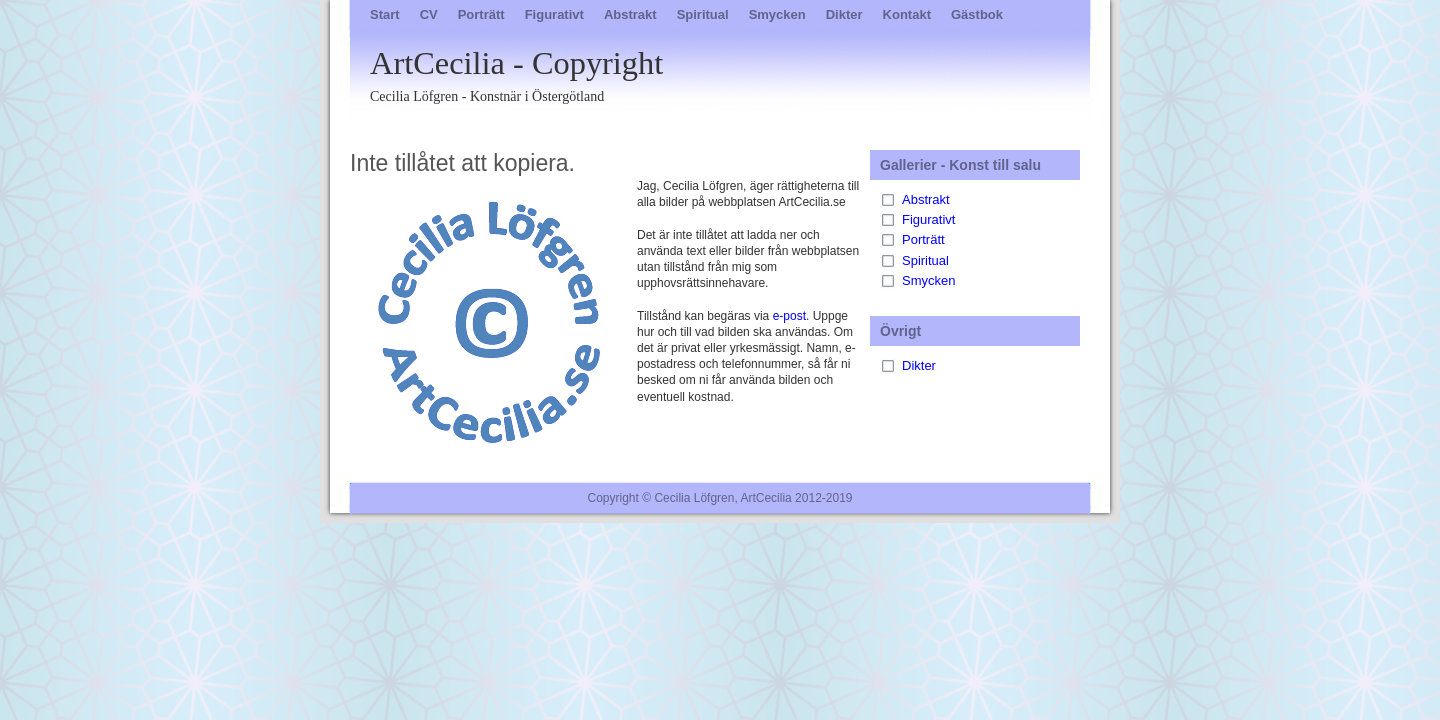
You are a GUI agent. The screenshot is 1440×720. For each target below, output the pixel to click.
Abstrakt (630, 14)
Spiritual (703, 14)
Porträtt (481, 14)
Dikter (844, 14)
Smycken (777, 14)
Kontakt (907, 14)
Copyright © (620, 498)
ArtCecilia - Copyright (745, 75)
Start (385, 14)
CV (429, 14)
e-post (789, 316)
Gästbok (977, 14)
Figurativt (554, 14)
